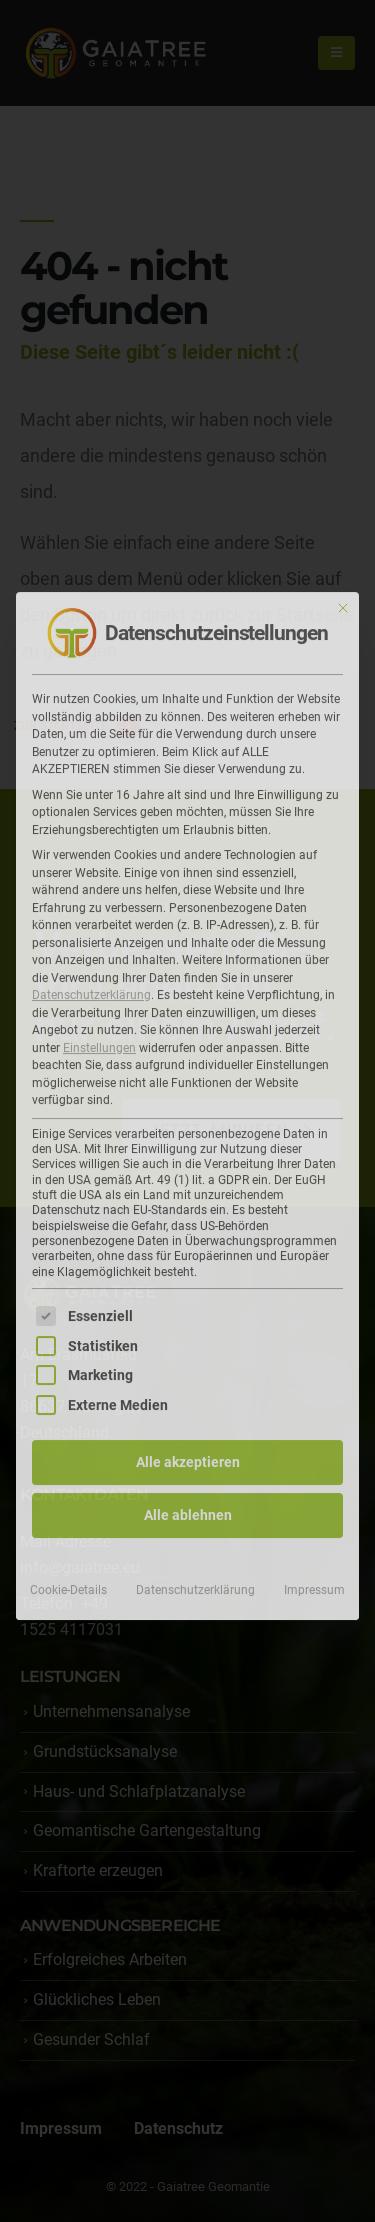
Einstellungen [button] (99, 1041)
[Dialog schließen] (343, 601)
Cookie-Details (68, 1583)
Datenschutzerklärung (91, 988)
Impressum (314, 1583)
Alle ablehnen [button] (188, 1508)
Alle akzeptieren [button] (188, 1455)
